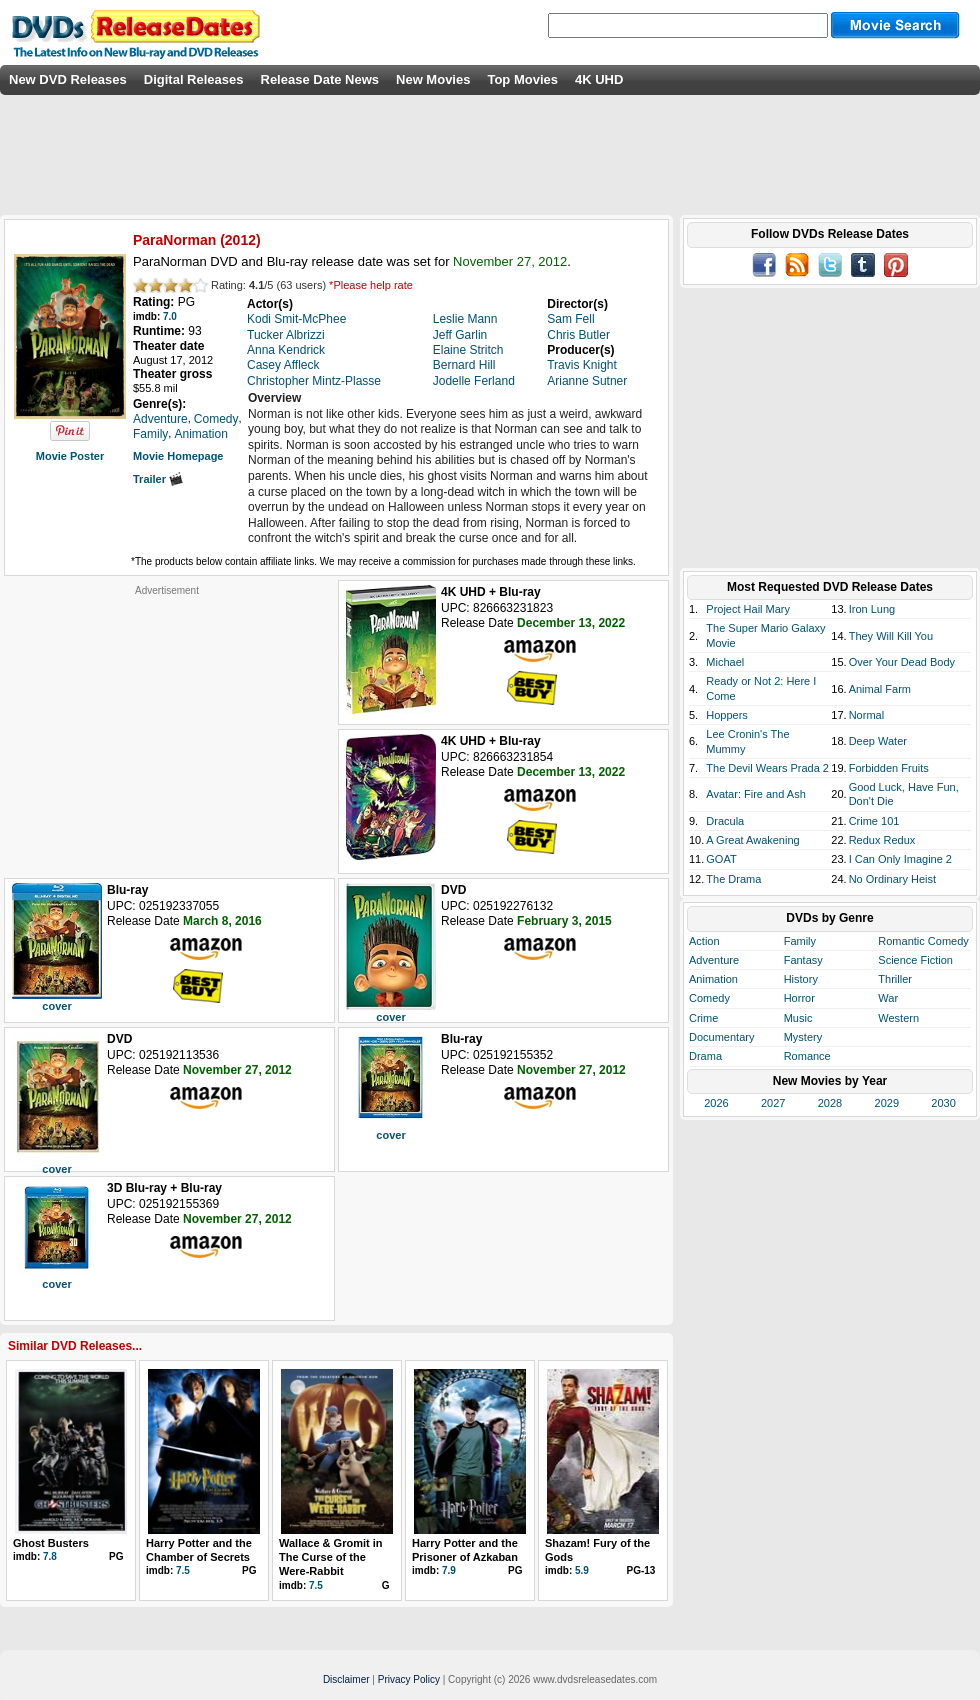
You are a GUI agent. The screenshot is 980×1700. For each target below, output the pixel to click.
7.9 (449, 1570)
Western (898, 1018)
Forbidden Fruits (889, 768)
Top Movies (522, 79)
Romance (807, 1056)
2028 (830, 1103)
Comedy (709, 998)
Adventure (714, 960)
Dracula (725, 821)
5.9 (582, 1570)
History (801, 979)
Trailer (158, 479)
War (888, 998)
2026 (716, 1103)
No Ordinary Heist (892, 879)
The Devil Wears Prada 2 (767, 768)
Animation (713, 979)
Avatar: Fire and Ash (755, 794)
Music (798, 1018)
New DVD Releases (68, 79)
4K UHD (599, 79)
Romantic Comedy (923, 941)
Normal (866, 715)
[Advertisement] (167, 722)
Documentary (721, 1037)
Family (800, 941)
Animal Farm (880, 689)
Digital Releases (194, 79)
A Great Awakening (752, 840)
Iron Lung (872, 609)
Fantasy (803, 960)
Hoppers (727, 715)
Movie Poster (70, 456)
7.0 (170, 316)
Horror (799, 998)
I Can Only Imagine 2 (900, 859)
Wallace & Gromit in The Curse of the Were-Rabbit (331, 1557)
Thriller (895, 979)
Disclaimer (346, 1679)
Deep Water (878, 741)
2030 (943, 1103)
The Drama (733, 879)
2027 (773, 1103)
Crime (703, 1018)
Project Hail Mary (748, 609)
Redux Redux (882, 840)
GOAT (721, 859)
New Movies (433, 79)
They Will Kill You (891, 636)
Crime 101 (874, 821)
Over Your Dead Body (902, 662)
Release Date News (320, 79)
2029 (887, 1103)
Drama (705, 1056)
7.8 (50, 1556)
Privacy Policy (409, 1679)
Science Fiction (915, 960)
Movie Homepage (178, 456)
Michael (725, 662)
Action (704, 941)
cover (56, 1006)
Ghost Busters (51, 1543)
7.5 (183, 1570)
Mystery (803, 1037)
